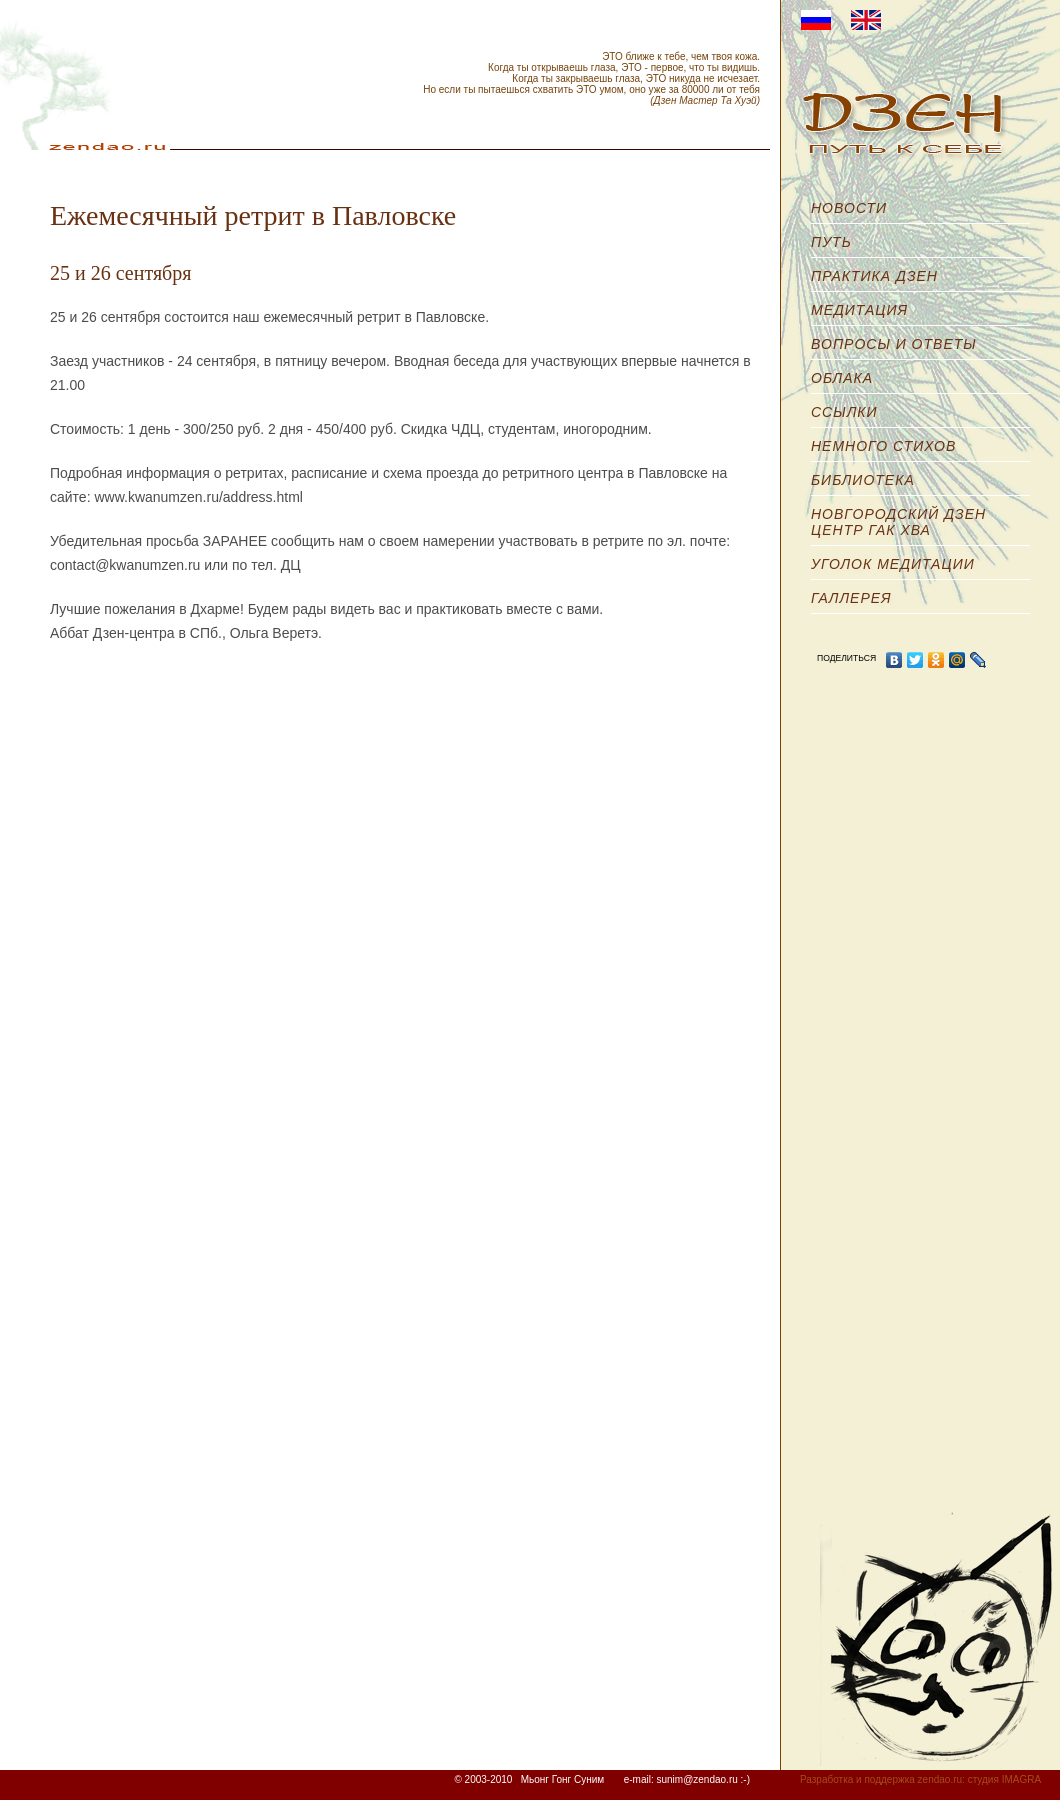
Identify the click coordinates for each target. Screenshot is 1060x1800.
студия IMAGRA (1004, 1779)
